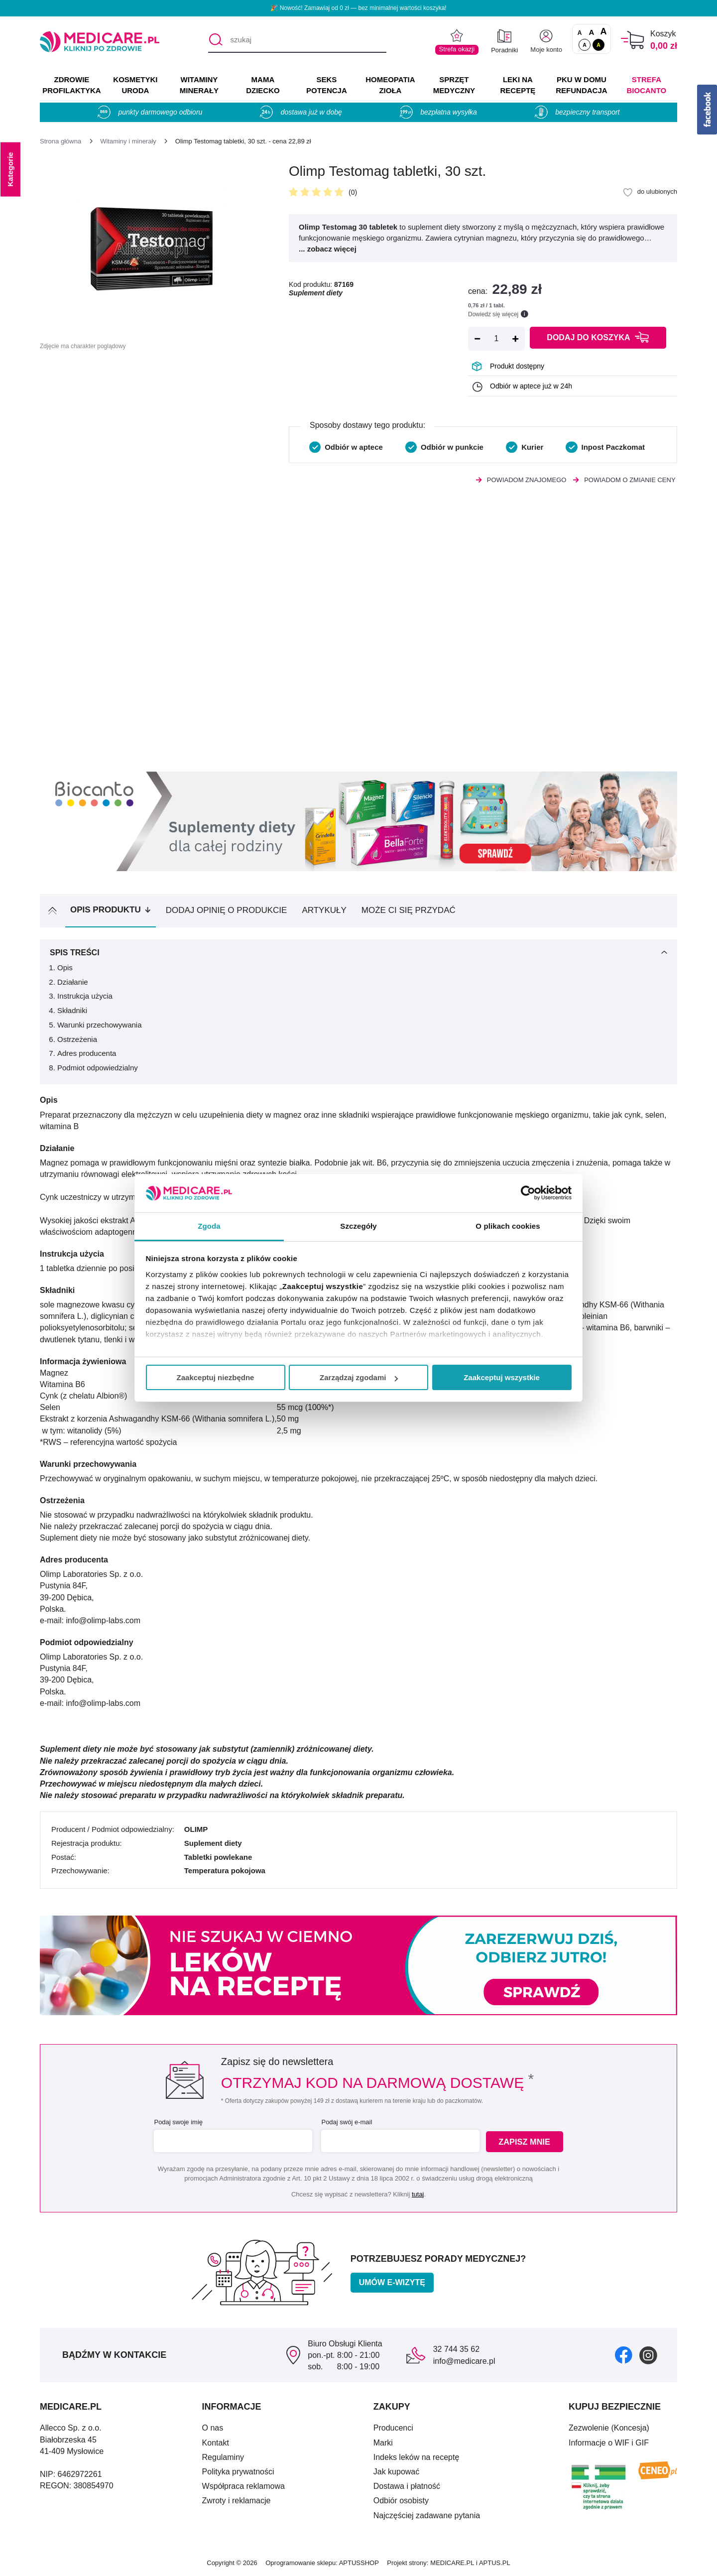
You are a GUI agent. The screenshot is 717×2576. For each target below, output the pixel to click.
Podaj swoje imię (177, 2122)
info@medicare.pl (464, 2361)
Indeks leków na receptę (416, 2457)
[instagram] (648, 2354)
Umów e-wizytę (392, 2282)
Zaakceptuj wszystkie (502, 1377)
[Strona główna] (60, 141)
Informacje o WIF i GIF (609, 2443)
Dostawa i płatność (406, 2486)
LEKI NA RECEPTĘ (517, 85)
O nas (213, 2428)
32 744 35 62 (456, 2349)
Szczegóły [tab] (358, 1226)
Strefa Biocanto (647, 85)
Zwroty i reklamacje (236, 2500)
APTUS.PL (494, 2563)
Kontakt (215, 2443)
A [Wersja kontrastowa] (598, 45)
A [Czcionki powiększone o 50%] (592, 32)
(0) (353, 192)
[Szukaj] (215, 40)
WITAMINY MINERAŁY (199, 85)
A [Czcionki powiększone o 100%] (603, 31)
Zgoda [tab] (209, 1226)
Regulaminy (223, 2457)
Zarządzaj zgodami (359, 1377)
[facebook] (623, 2354)
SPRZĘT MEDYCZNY (454, 85)
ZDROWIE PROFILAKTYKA (71, 85)
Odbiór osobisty (401, 2500)
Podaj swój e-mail (345, 2122)
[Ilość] (496, 339)
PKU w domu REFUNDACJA (581, 85)
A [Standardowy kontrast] (585, 45)
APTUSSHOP (359, 2563)
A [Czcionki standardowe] (580, 32)
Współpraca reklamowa (243, 2486)
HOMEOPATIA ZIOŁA (390, 85)
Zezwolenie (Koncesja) (609, 2428)
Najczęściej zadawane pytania (426, 2515)
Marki (383, 2443)
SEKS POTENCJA (326, 85)
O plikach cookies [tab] (508, 1226)
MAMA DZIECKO (263, 85)
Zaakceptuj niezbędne (215, 1377)
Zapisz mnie (526, 2141)
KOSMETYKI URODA (135, 85)
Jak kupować (396, 2471)
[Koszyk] (632, 40)
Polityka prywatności (238, 2471)
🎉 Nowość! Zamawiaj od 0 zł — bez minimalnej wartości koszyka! (358, 7)
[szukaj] (297, 40)
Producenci (393, 2428)
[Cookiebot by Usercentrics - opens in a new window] (528, 1192)
